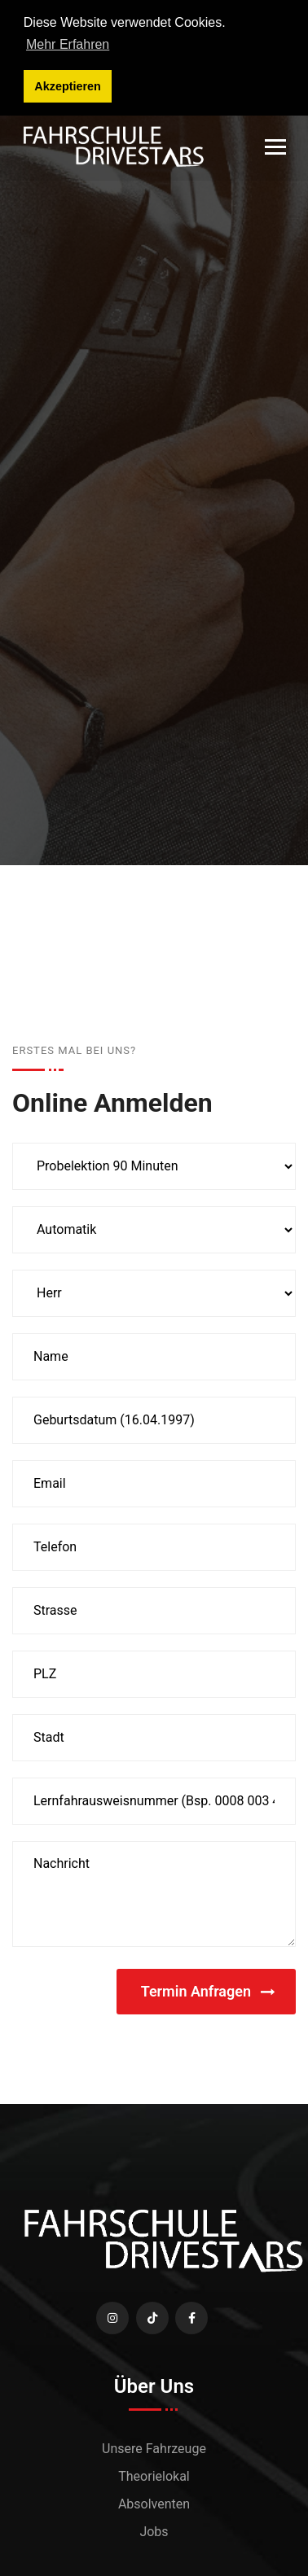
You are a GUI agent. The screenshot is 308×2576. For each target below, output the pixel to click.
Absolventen (154, 2503)
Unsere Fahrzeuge (154, 2448)
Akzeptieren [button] (67, 86)
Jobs (153, 2531)
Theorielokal (153, 2475)
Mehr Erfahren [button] (67, 44)
